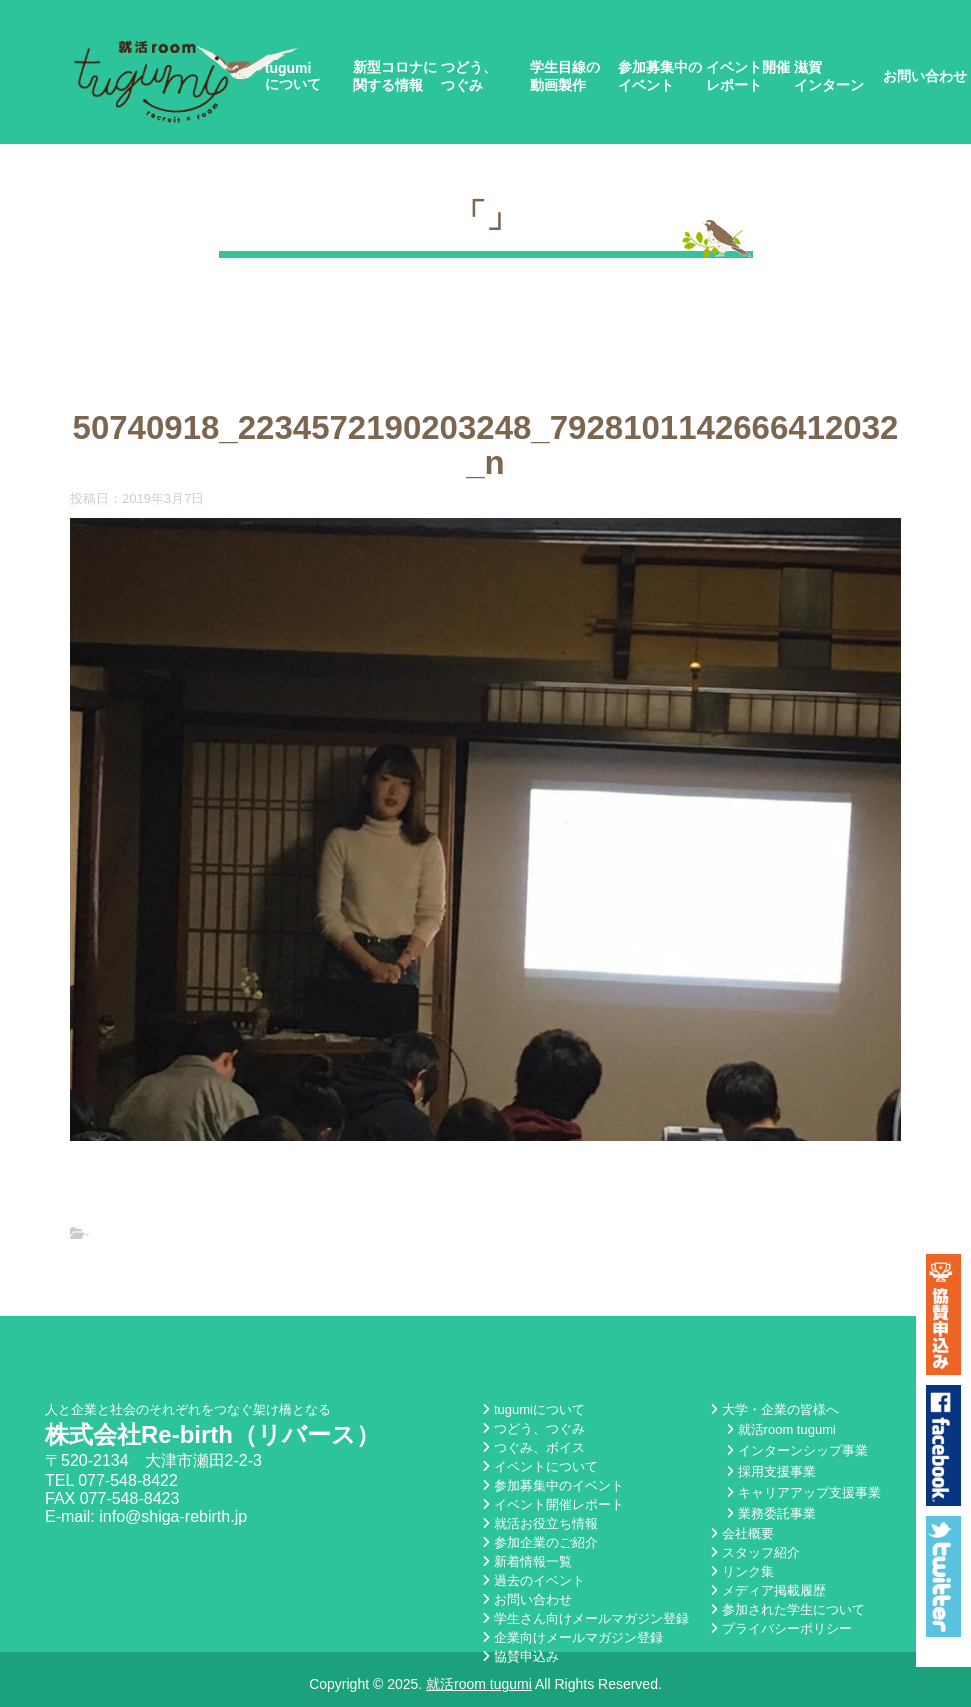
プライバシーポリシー (781, 1628)
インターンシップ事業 (797, 1450)
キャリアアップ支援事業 (803, 1492)
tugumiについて (293, 76)
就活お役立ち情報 (540, 1523)
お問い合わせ (925, 76)
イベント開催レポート (748, 76)
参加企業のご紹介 (540, 1542)
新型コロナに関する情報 (395, 76)
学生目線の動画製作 (565, 76)
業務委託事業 (771, 1513)
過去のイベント (533, 1580)
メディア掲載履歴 (768, 1590)
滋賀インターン (829, 76)
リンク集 (742, 1571)
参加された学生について (787, 1609)
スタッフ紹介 (755, 1552)
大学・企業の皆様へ (774, 1409)
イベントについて (540, 1466)
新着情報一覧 (527, 1561)
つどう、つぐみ (469, 76)
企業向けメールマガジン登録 (572, 1637)
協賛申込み (520, 1656)
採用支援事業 (771, 1471)
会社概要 (742, 1533)
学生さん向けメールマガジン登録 (585, 1618)
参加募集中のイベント (660, 76)
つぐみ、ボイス (533, 1447)
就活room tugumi (781, 1429)
